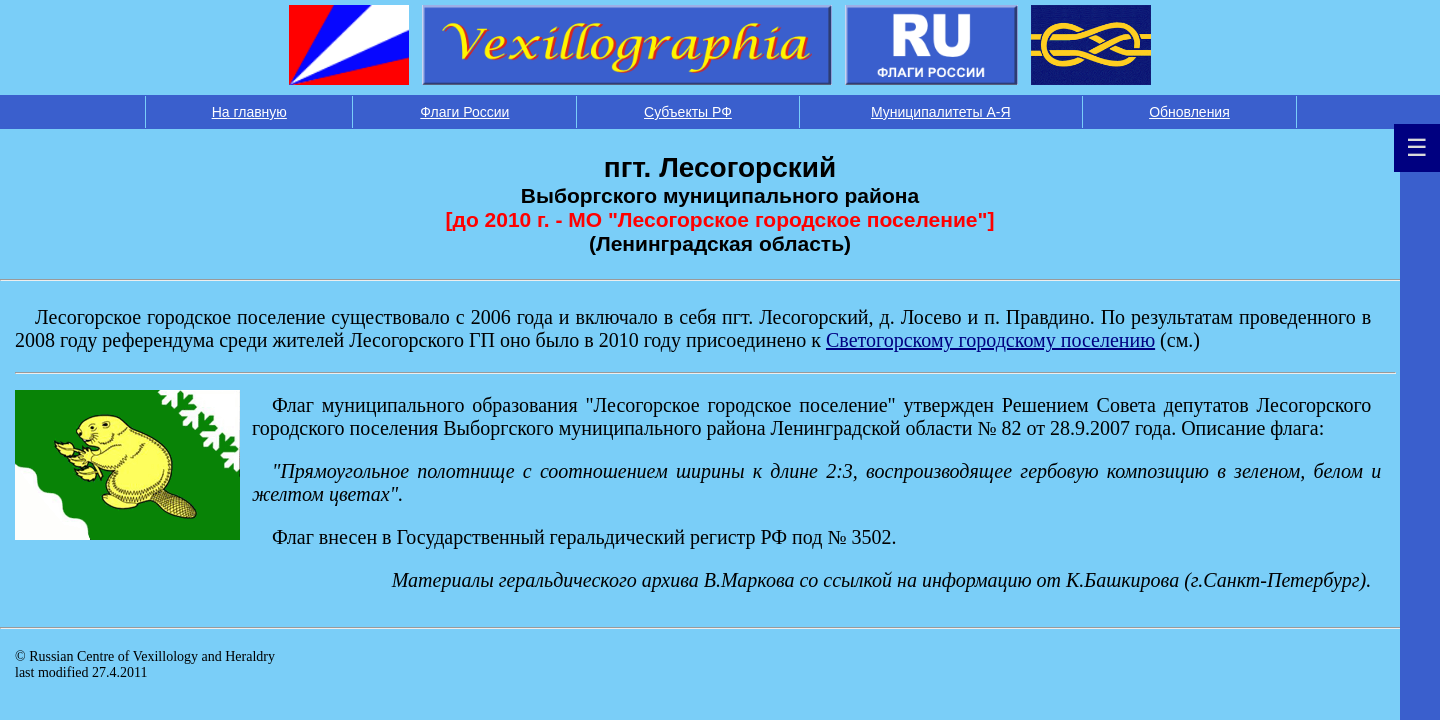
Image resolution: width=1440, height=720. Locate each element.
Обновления (1189, 112)
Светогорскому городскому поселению (990, 340)
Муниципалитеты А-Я (941, 112)
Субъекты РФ (688, 112)
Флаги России (464, 112)
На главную (249, 112)
